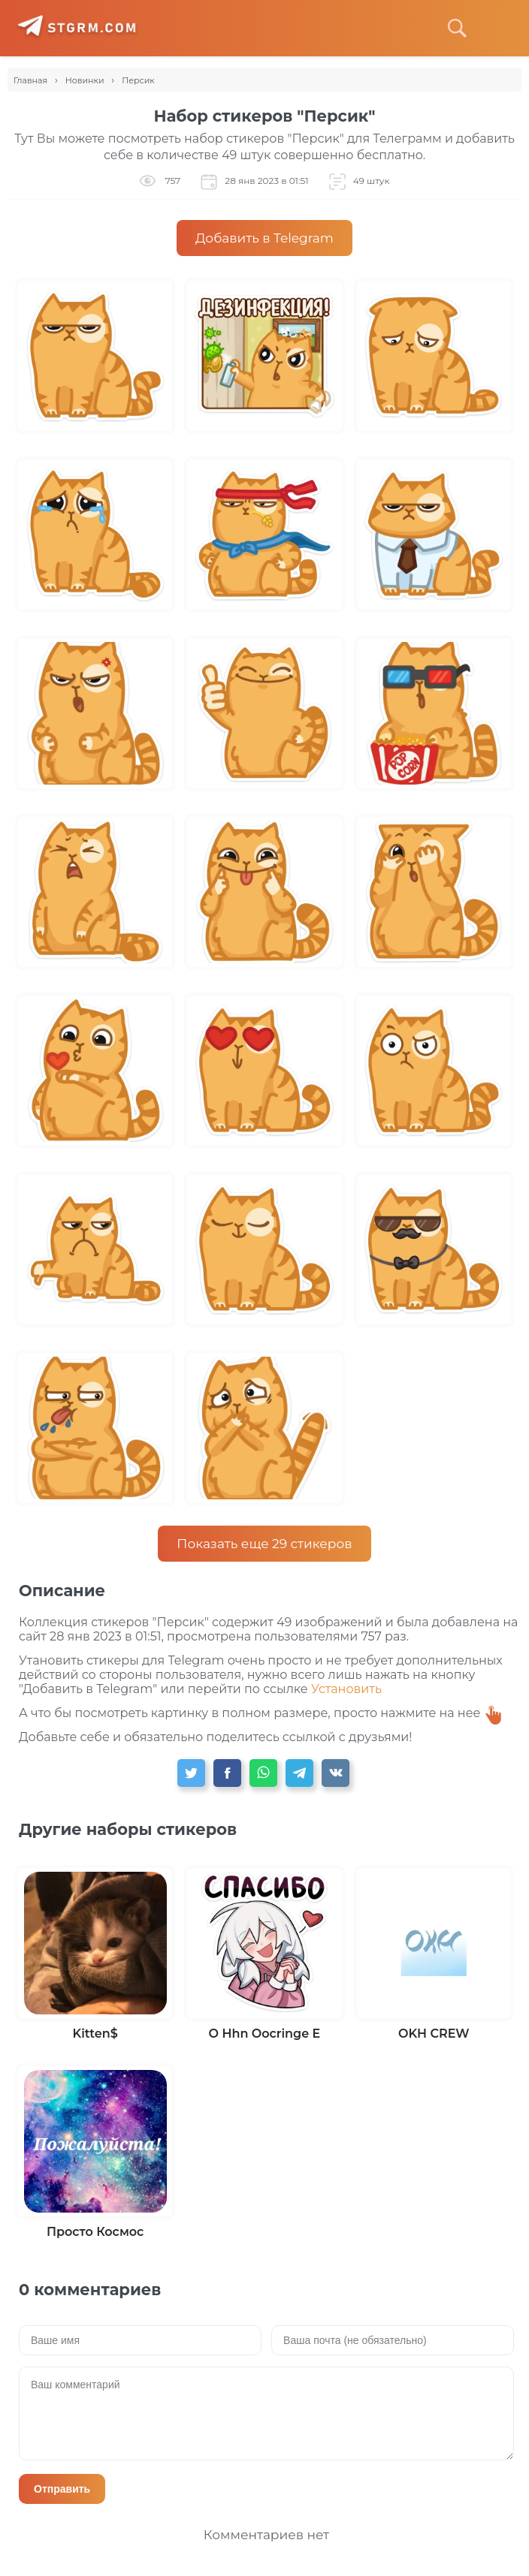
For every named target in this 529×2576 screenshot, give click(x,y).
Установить (346, 1689)
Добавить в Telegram (264, 238)
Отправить (62, 2489)
